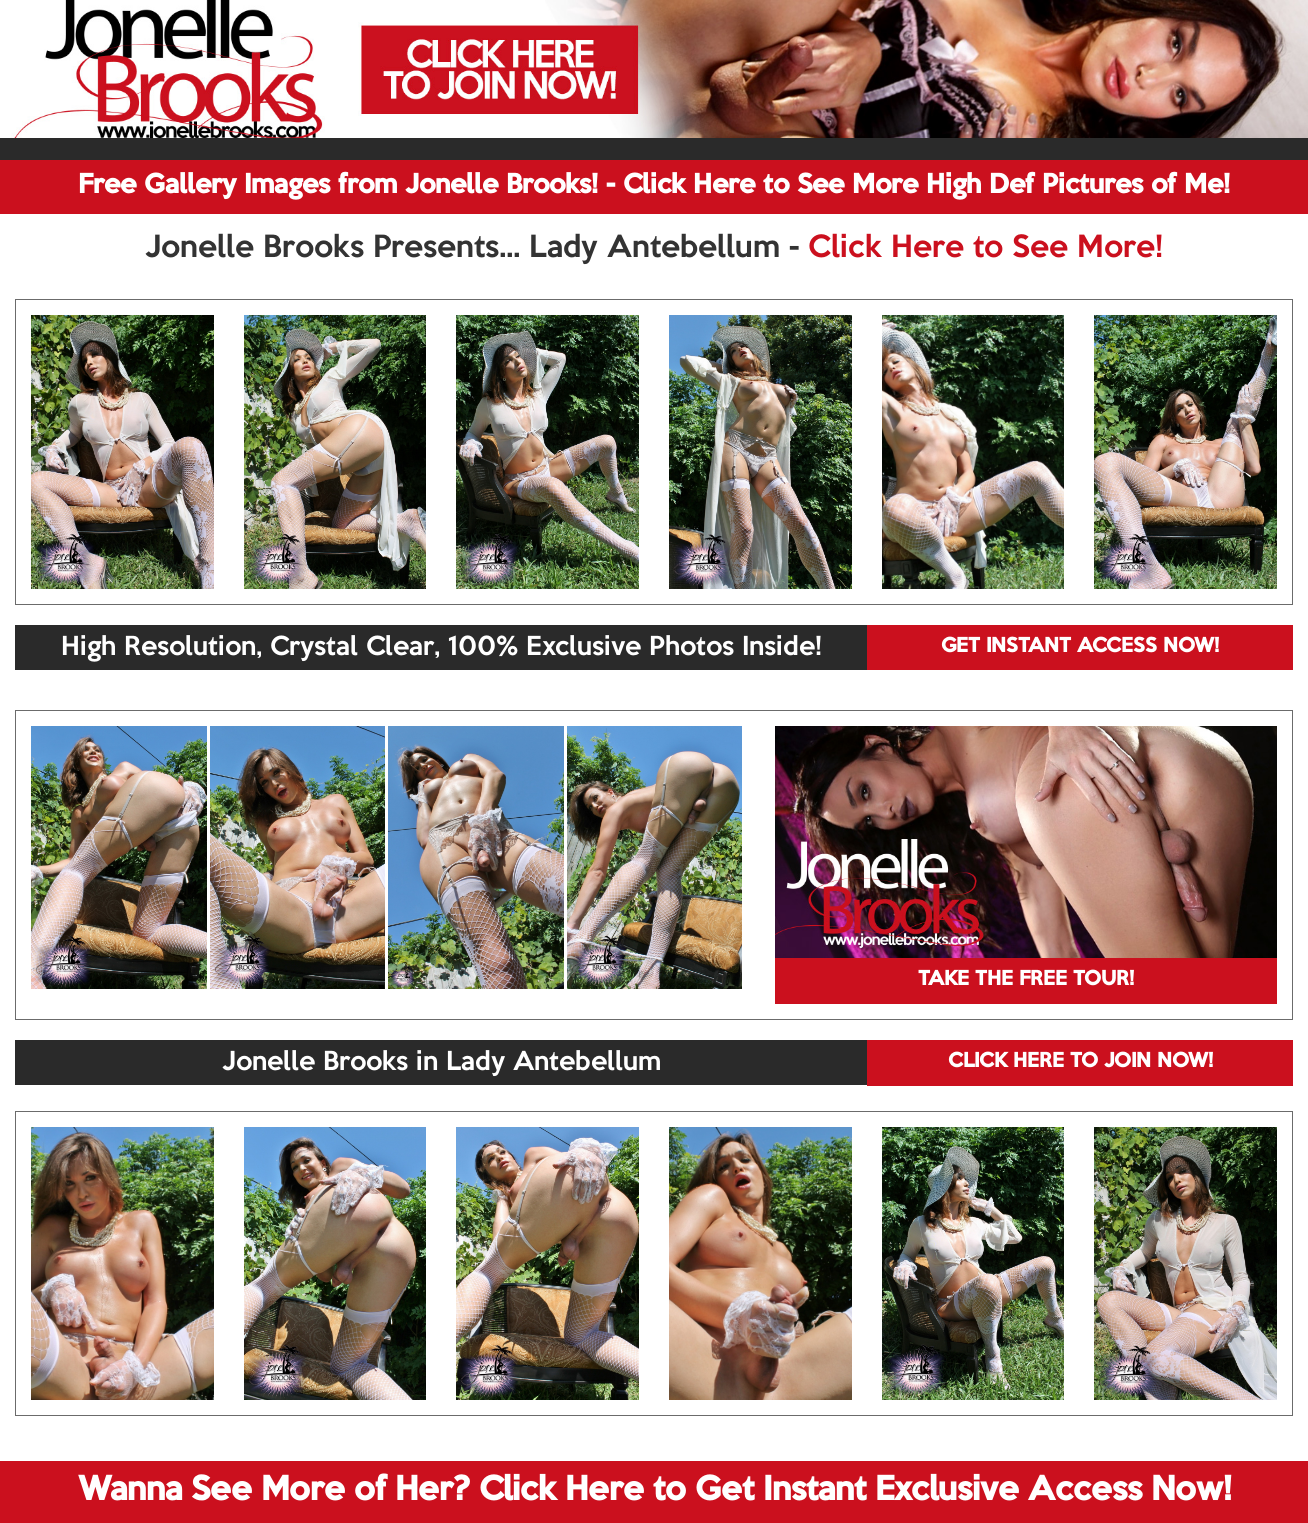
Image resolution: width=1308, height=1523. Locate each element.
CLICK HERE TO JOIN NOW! (1080, 1062)
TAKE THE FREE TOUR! (1026, 980)
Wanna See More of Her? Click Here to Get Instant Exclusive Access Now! (654, 1491)
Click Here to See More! (985, 249)
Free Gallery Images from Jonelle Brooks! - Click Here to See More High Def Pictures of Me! (654, 186)
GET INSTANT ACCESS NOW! (1080, 647)
